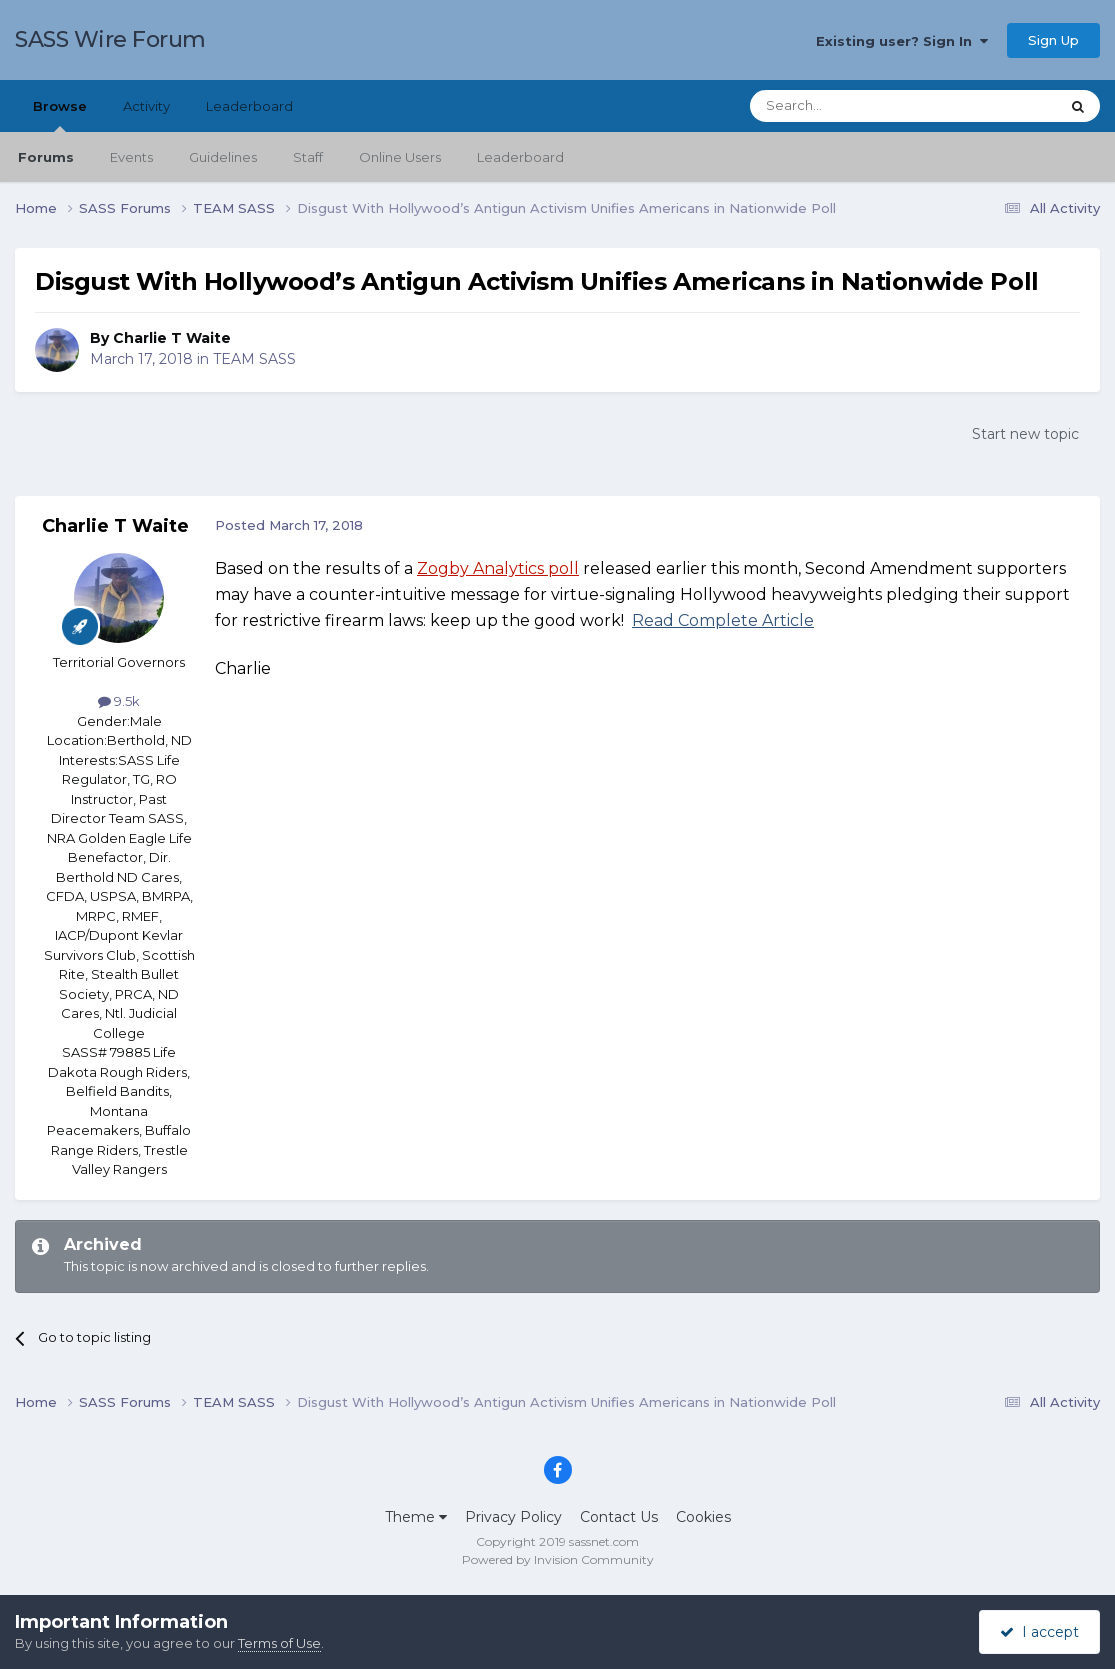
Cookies (703, 1517)
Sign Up (1053, 40)
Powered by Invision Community (558, 1559)
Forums (46, 157)
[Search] (855, 106)
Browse (60, 115)
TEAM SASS (254, 359)
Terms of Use (279, 1643)
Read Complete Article (723, 620)
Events (131, 157)
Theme (416, 1517)
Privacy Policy (513, 1517)
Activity (146, 106)
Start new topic (1025, 434)
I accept (1039, 1632)
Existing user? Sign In (902, 41)
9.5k (119, 701)
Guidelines (223, 157)
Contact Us (619, 1517)
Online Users (400, 157)
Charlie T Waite (172, 338)
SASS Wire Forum (110, 39)
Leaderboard (520, 157)
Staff (308, 157)
